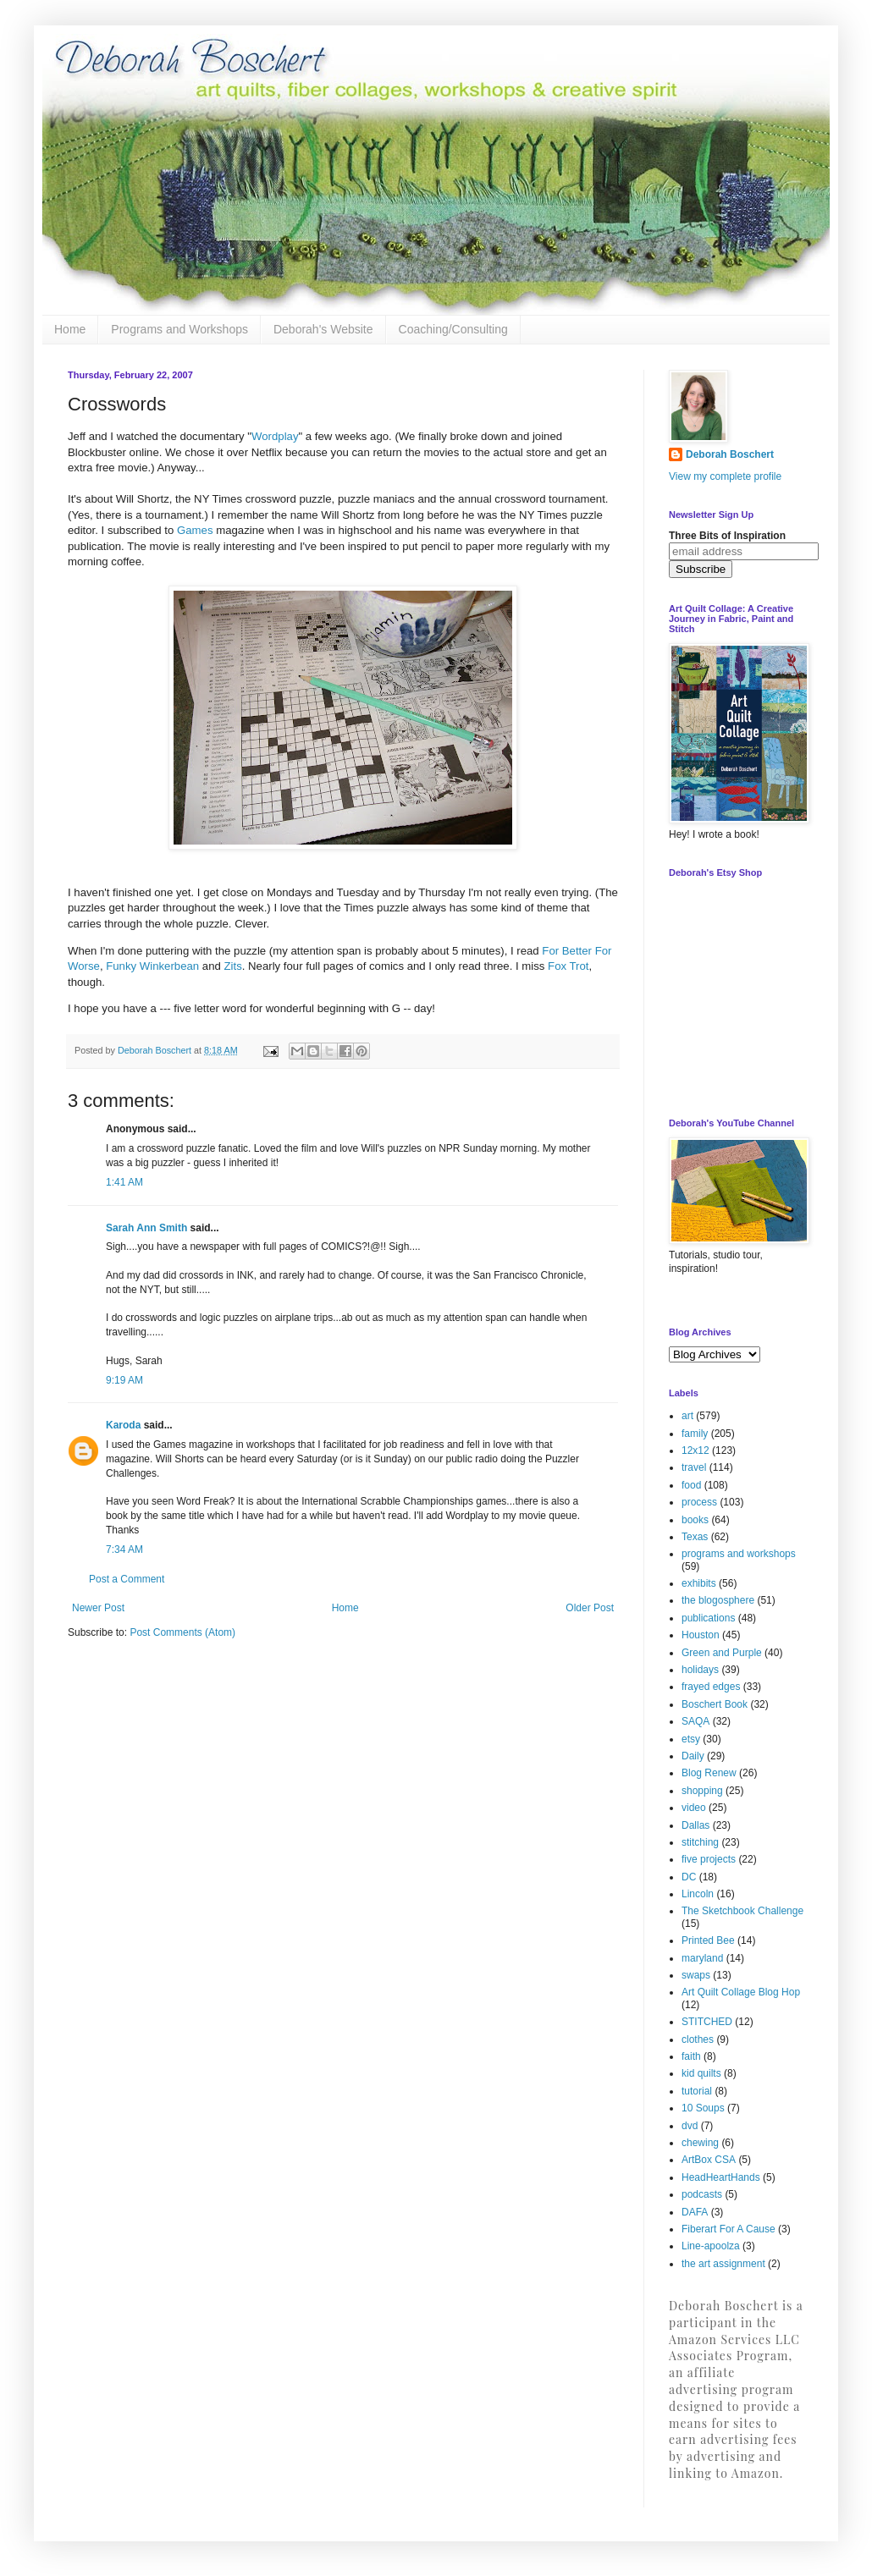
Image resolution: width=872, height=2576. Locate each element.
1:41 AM (124, 1182)
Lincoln (698, 1894)
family (695, 1433)
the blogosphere (718, 1600)
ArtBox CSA (709, 2160)
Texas (695, 1537)
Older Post (590, 1608)
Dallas (695, 1825)
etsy (691, 1739)
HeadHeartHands (721, 2177)
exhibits (699, 1583)
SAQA (695, 1721)
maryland (702, 1958)
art (687, 1416)
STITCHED (707, 2022)
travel (694, 1467)
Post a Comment (126, 1579)
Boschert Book (715, 1704)
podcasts (702, 2194)
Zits (232, 966)
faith (691, 2056)
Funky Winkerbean (154, 966)
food (691, 1485)
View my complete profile (725, 476)
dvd (690, 2126)
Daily (693, 1756)
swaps (696, 1975)
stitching (700, 1842)
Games (195, 530)
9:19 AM (124, 1380)
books (695, 1520)
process (699, 1502)
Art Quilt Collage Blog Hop (741, 1992)
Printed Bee (708, 1940)
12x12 (695, 1450)
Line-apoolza (711, 2246)
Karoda (123, 1425)
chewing (700, 2143)
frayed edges (711, 1687)
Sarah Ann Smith (146, 1228)
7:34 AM (124, 1549)
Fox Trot (568, 966)
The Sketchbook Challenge (742, 1911)
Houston (701, 1635)
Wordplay (274, 436)
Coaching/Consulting (453, 329)
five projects (709, 1859)
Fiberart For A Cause (728, 2229)
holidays (700, 1670)
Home (70, 329)
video (694, 1808)
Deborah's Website (323, 329)
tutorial (697, 2091)
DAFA (695, 2212)
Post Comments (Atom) (182, 1632)
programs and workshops (739, 1554)
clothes (698, 2039)
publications (708, 1618)
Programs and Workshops (179, 329)
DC (689, 1877)
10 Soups (703, 2108)
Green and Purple (722, 1653)
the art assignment (723, 2264)
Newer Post (98, 1608)
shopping (702, 1791)
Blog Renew (709, 1773)
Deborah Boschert (730, 454)
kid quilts (701, 2073)
